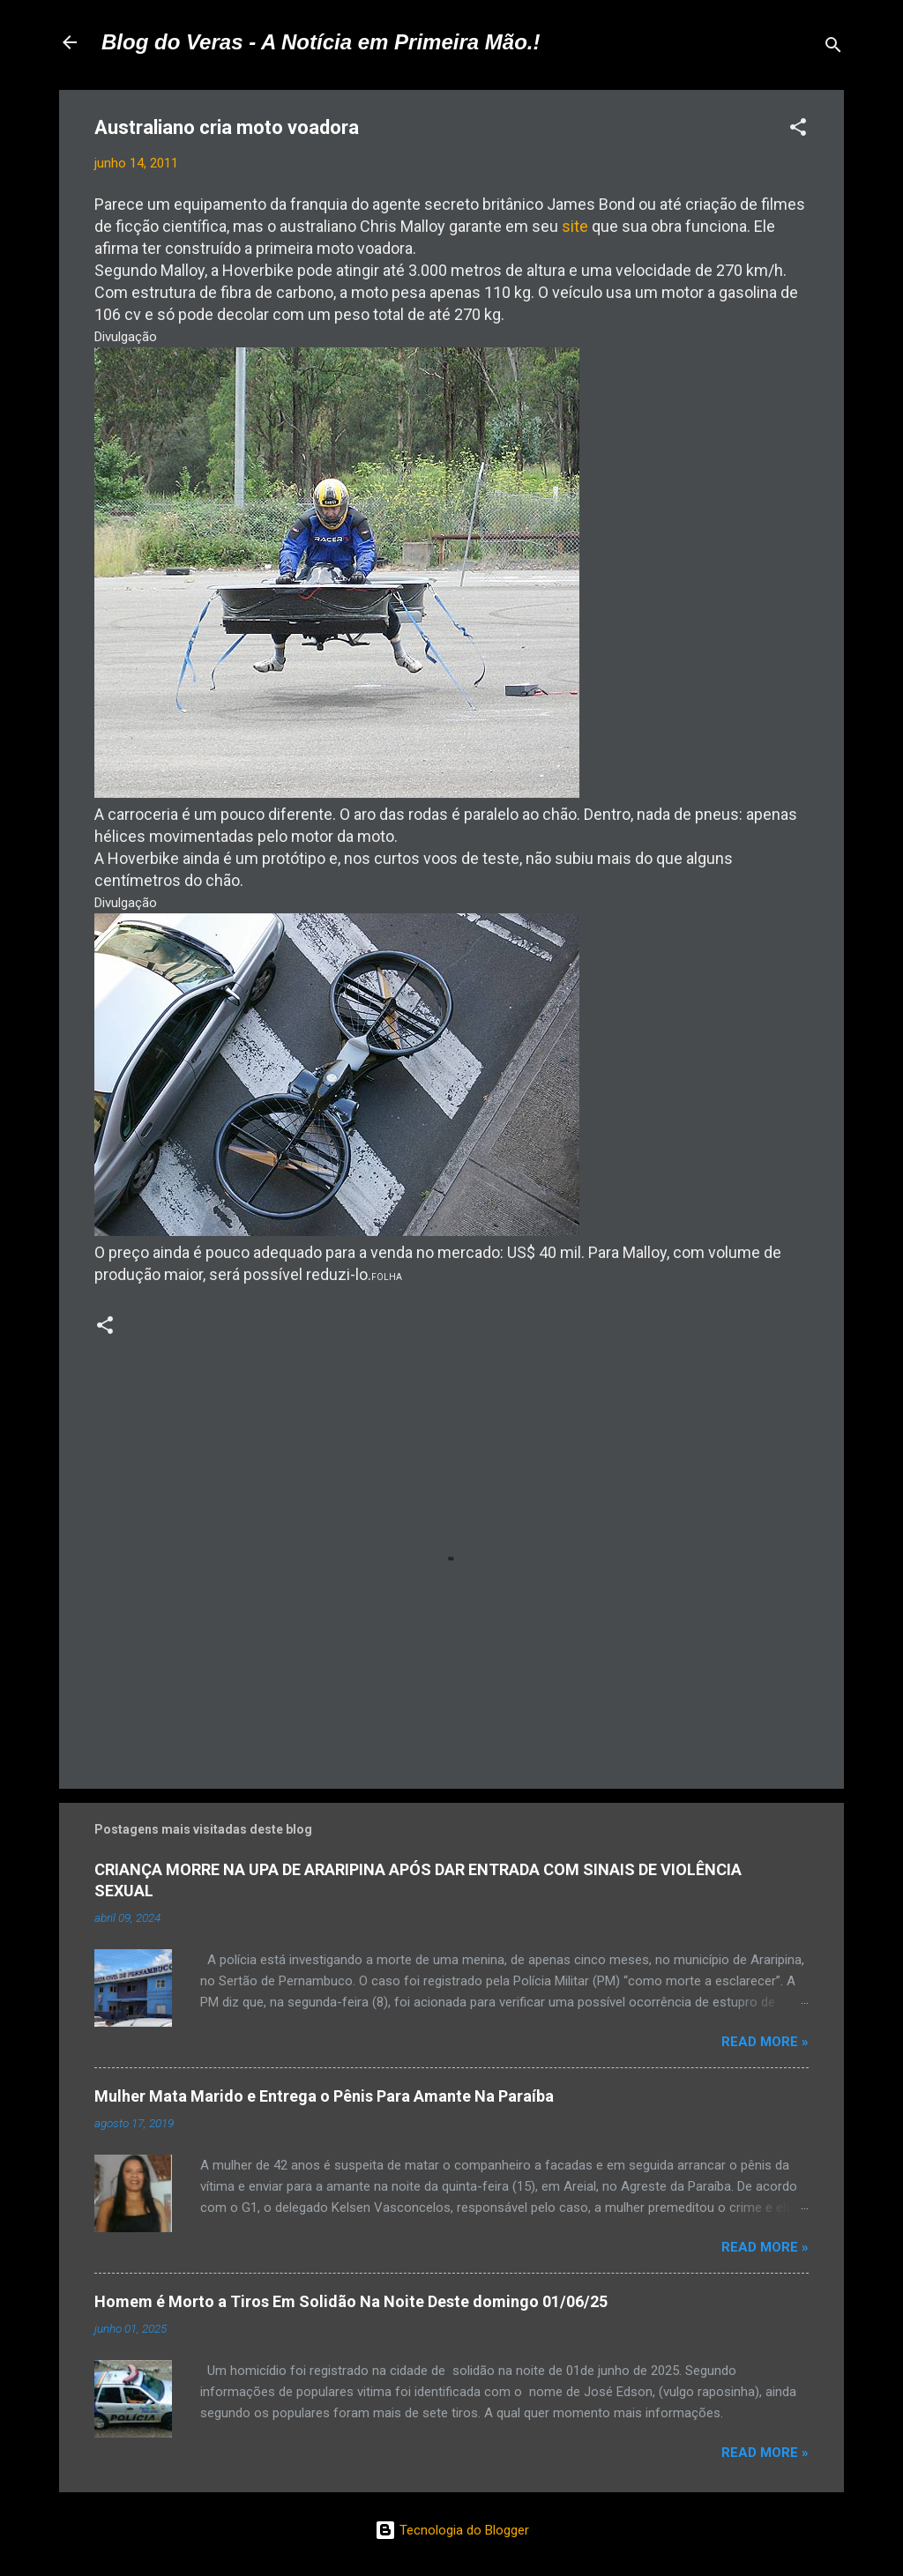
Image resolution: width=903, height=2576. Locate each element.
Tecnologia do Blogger (452, 2530)
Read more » (765, 2042)
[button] (798, 130)
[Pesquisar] (833, 48)
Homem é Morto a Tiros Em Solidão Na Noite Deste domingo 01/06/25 (351, 2301)
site (575, 226)
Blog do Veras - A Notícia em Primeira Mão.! (320, 42)
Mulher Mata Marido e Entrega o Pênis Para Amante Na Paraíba (324, 2096)
